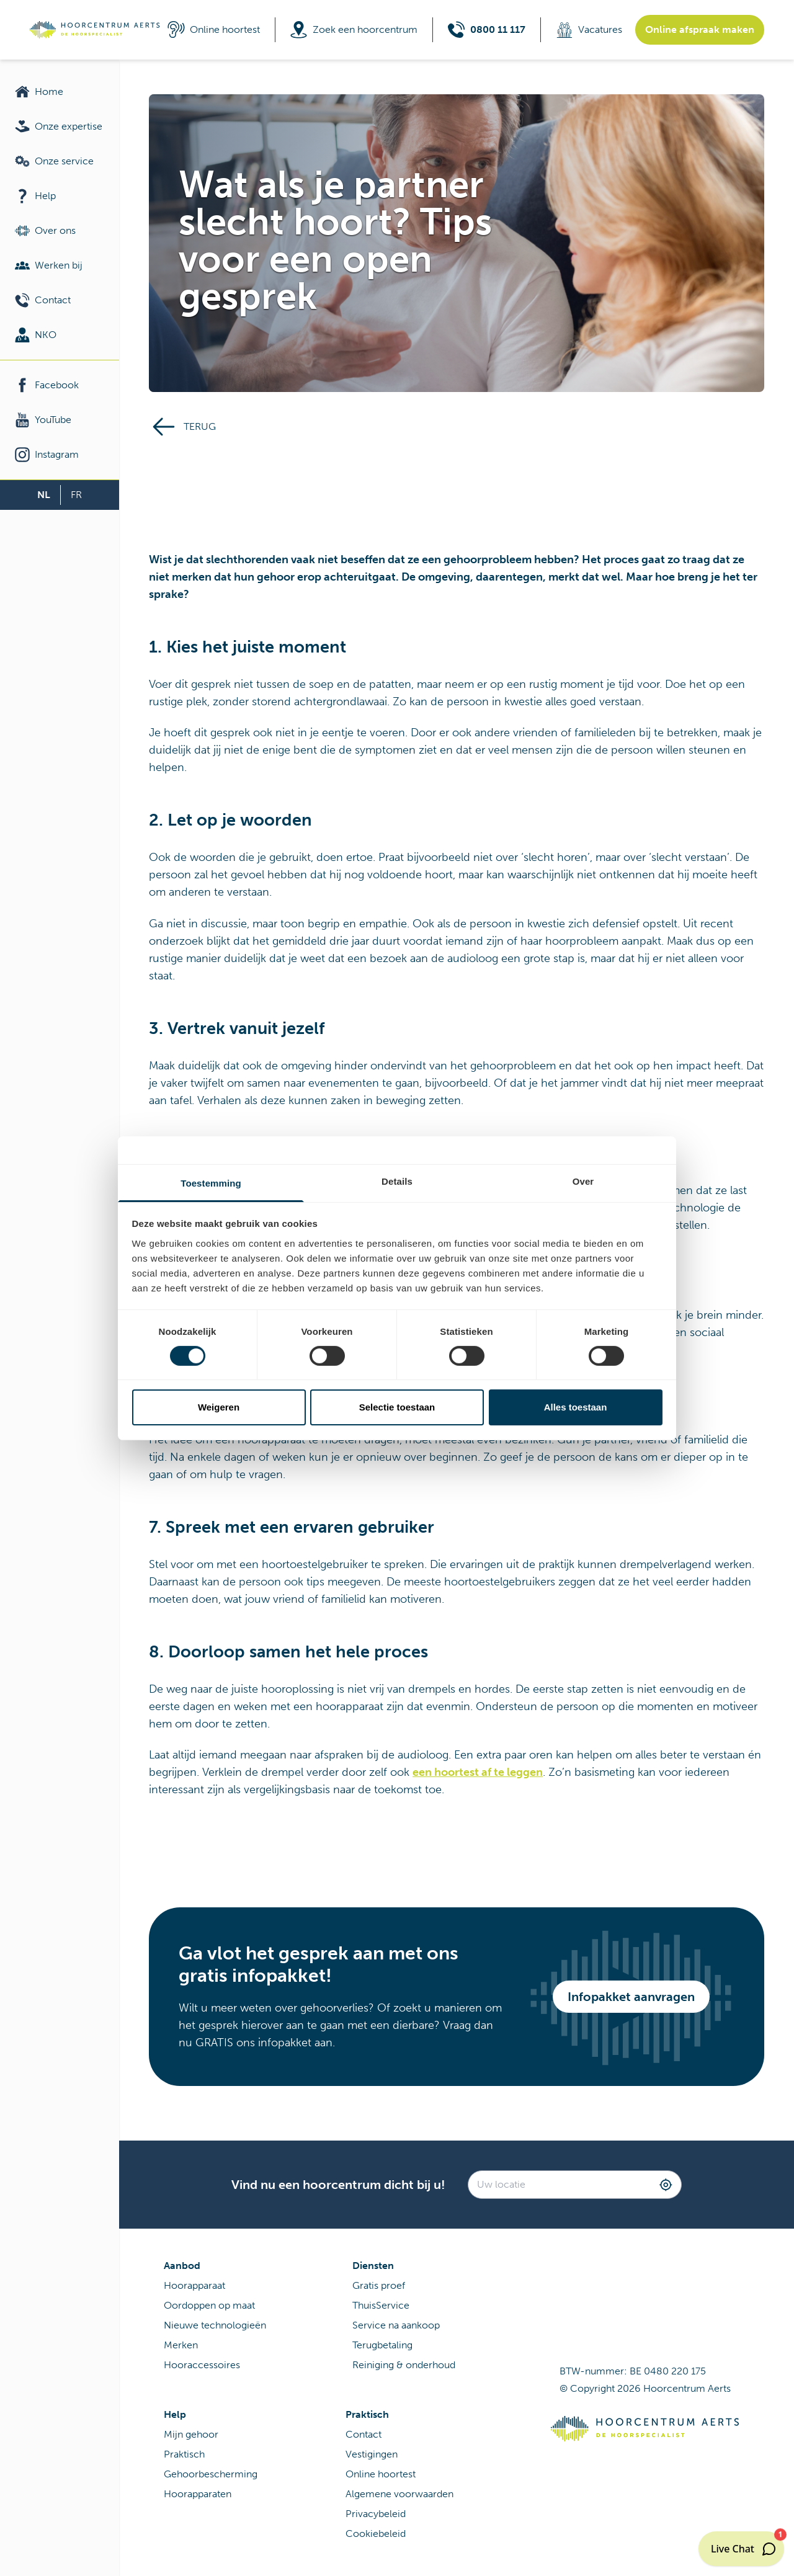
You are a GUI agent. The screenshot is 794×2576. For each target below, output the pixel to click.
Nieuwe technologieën (215, 2325)
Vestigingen (372, 2454)
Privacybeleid (376, 2514)
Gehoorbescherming (210, 2474)
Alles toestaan (575, 1407)
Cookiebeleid (376, 2533)
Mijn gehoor (191, 2434)
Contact (363, 2434)
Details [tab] (397, 1180)
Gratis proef (378, 2285)
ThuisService (380, 2305)
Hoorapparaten (197, 2494)
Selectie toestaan (397, 1407)
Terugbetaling (382, 2345)
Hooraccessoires (202, 2365)
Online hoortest (381, 2474)
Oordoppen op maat (209, 2305)
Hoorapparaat (194, 2285)
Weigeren (218, 1407)
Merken (181, 2345)
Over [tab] (583, 1180)
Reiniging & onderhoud (403, 2365)
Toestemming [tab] (211, 1182)
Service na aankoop (396, 2325)
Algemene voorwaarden (399, 2494)
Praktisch (184, 2454)
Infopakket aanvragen (631, 1996)
